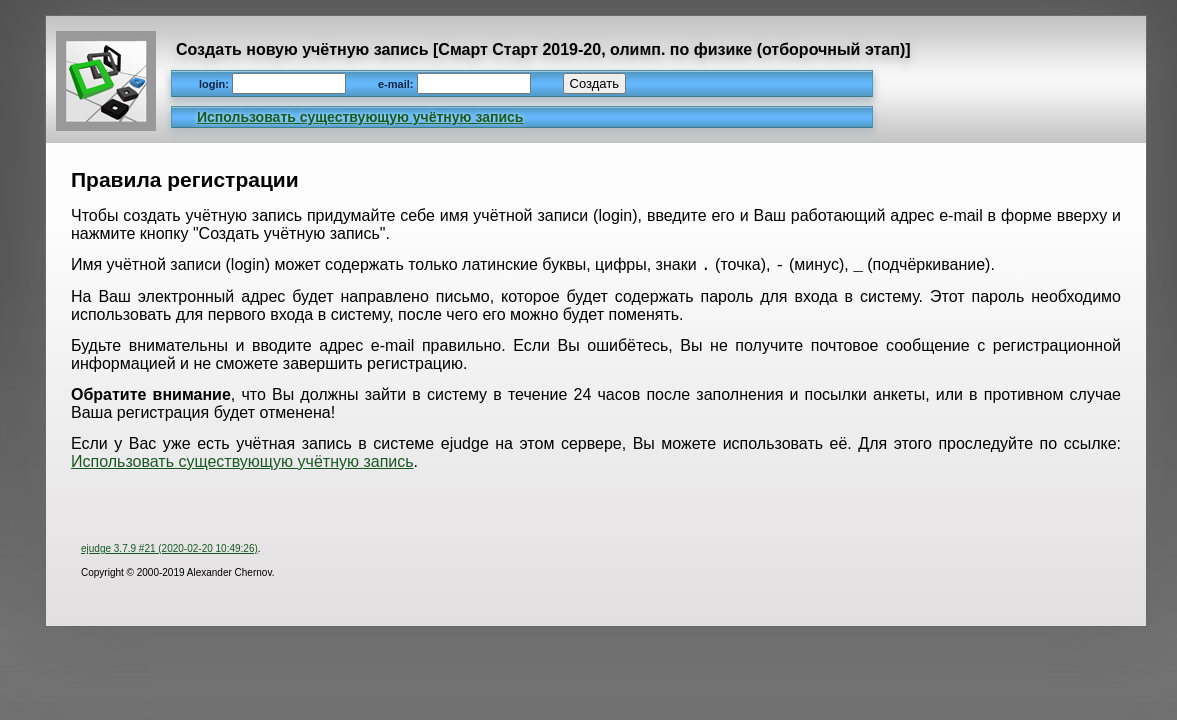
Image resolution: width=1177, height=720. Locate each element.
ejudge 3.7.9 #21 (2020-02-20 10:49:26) (169, 551)
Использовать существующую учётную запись (360, 117)
